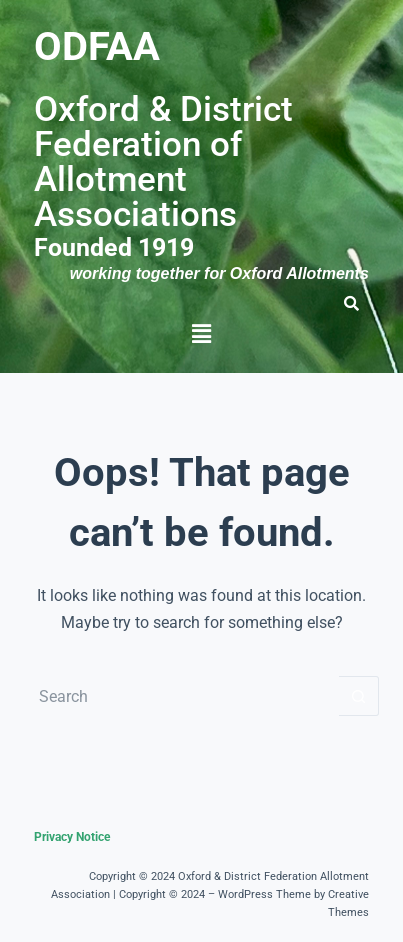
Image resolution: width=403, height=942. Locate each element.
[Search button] (359, 696)
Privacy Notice (72, 837)
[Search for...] (181, 696)
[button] (201, 334)
